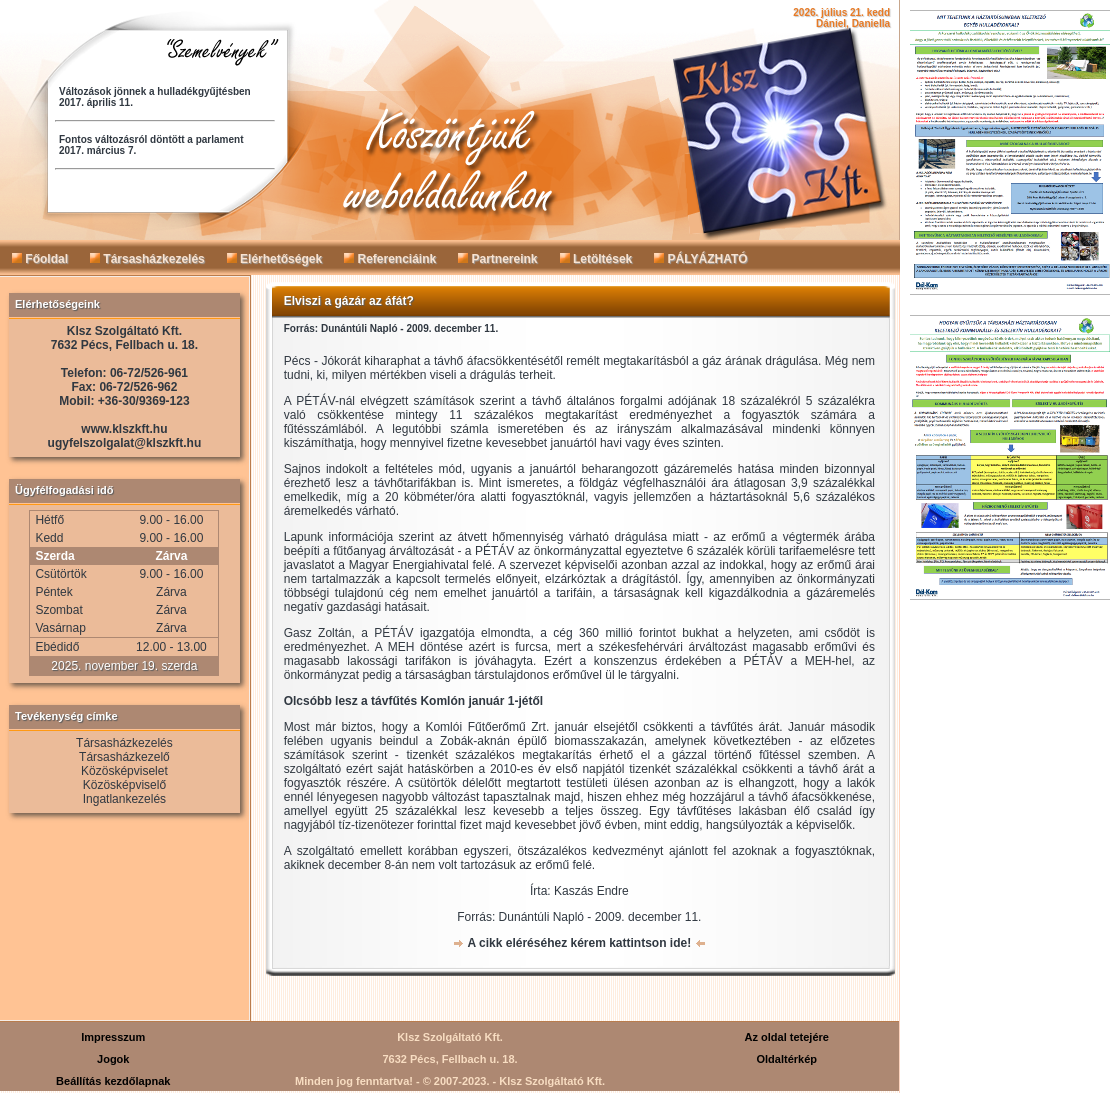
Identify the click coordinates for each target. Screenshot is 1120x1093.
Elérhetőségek (274, 259)
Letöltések (596, 259)
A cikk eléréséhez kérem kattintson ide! (580, 943)
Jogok (113, 1059)
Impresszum (113, 1037)
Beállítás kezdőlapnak (113, 1081)
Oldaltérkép (786, 1059)
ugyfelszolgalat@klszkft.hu (125, 443)
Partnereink (497, 259)
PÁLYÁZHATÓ (700, 259)
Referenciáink (390, 259)
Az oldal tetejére (787, 1037)
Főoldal (40, 259)
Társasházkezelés (147, 259)
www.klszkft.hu (124, 429)
